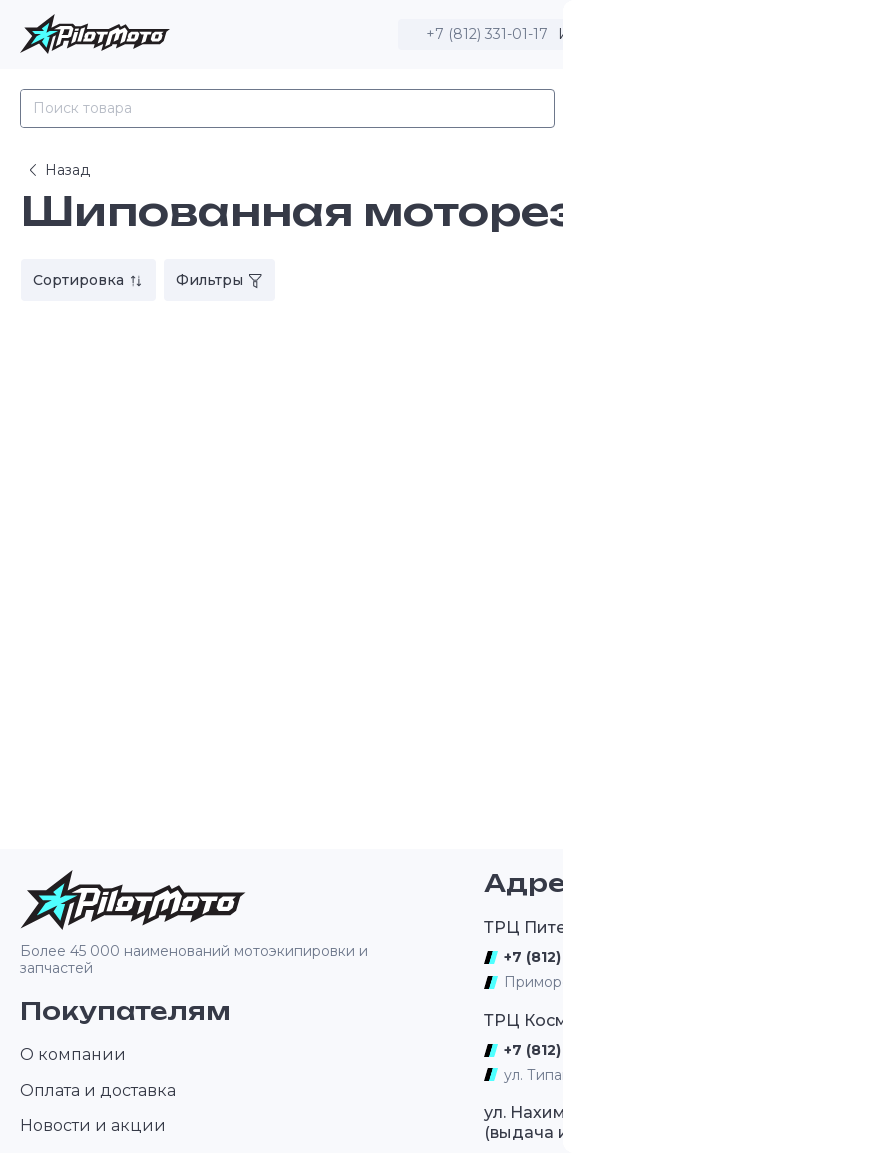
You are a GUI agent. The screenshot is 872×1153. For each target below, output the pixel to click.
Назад (57, 170)
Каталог (613, 108)
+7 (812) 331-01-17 (487, 34)
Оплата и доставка (98, 1090)
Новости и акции (93, 1125)
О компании (73, 1054)
